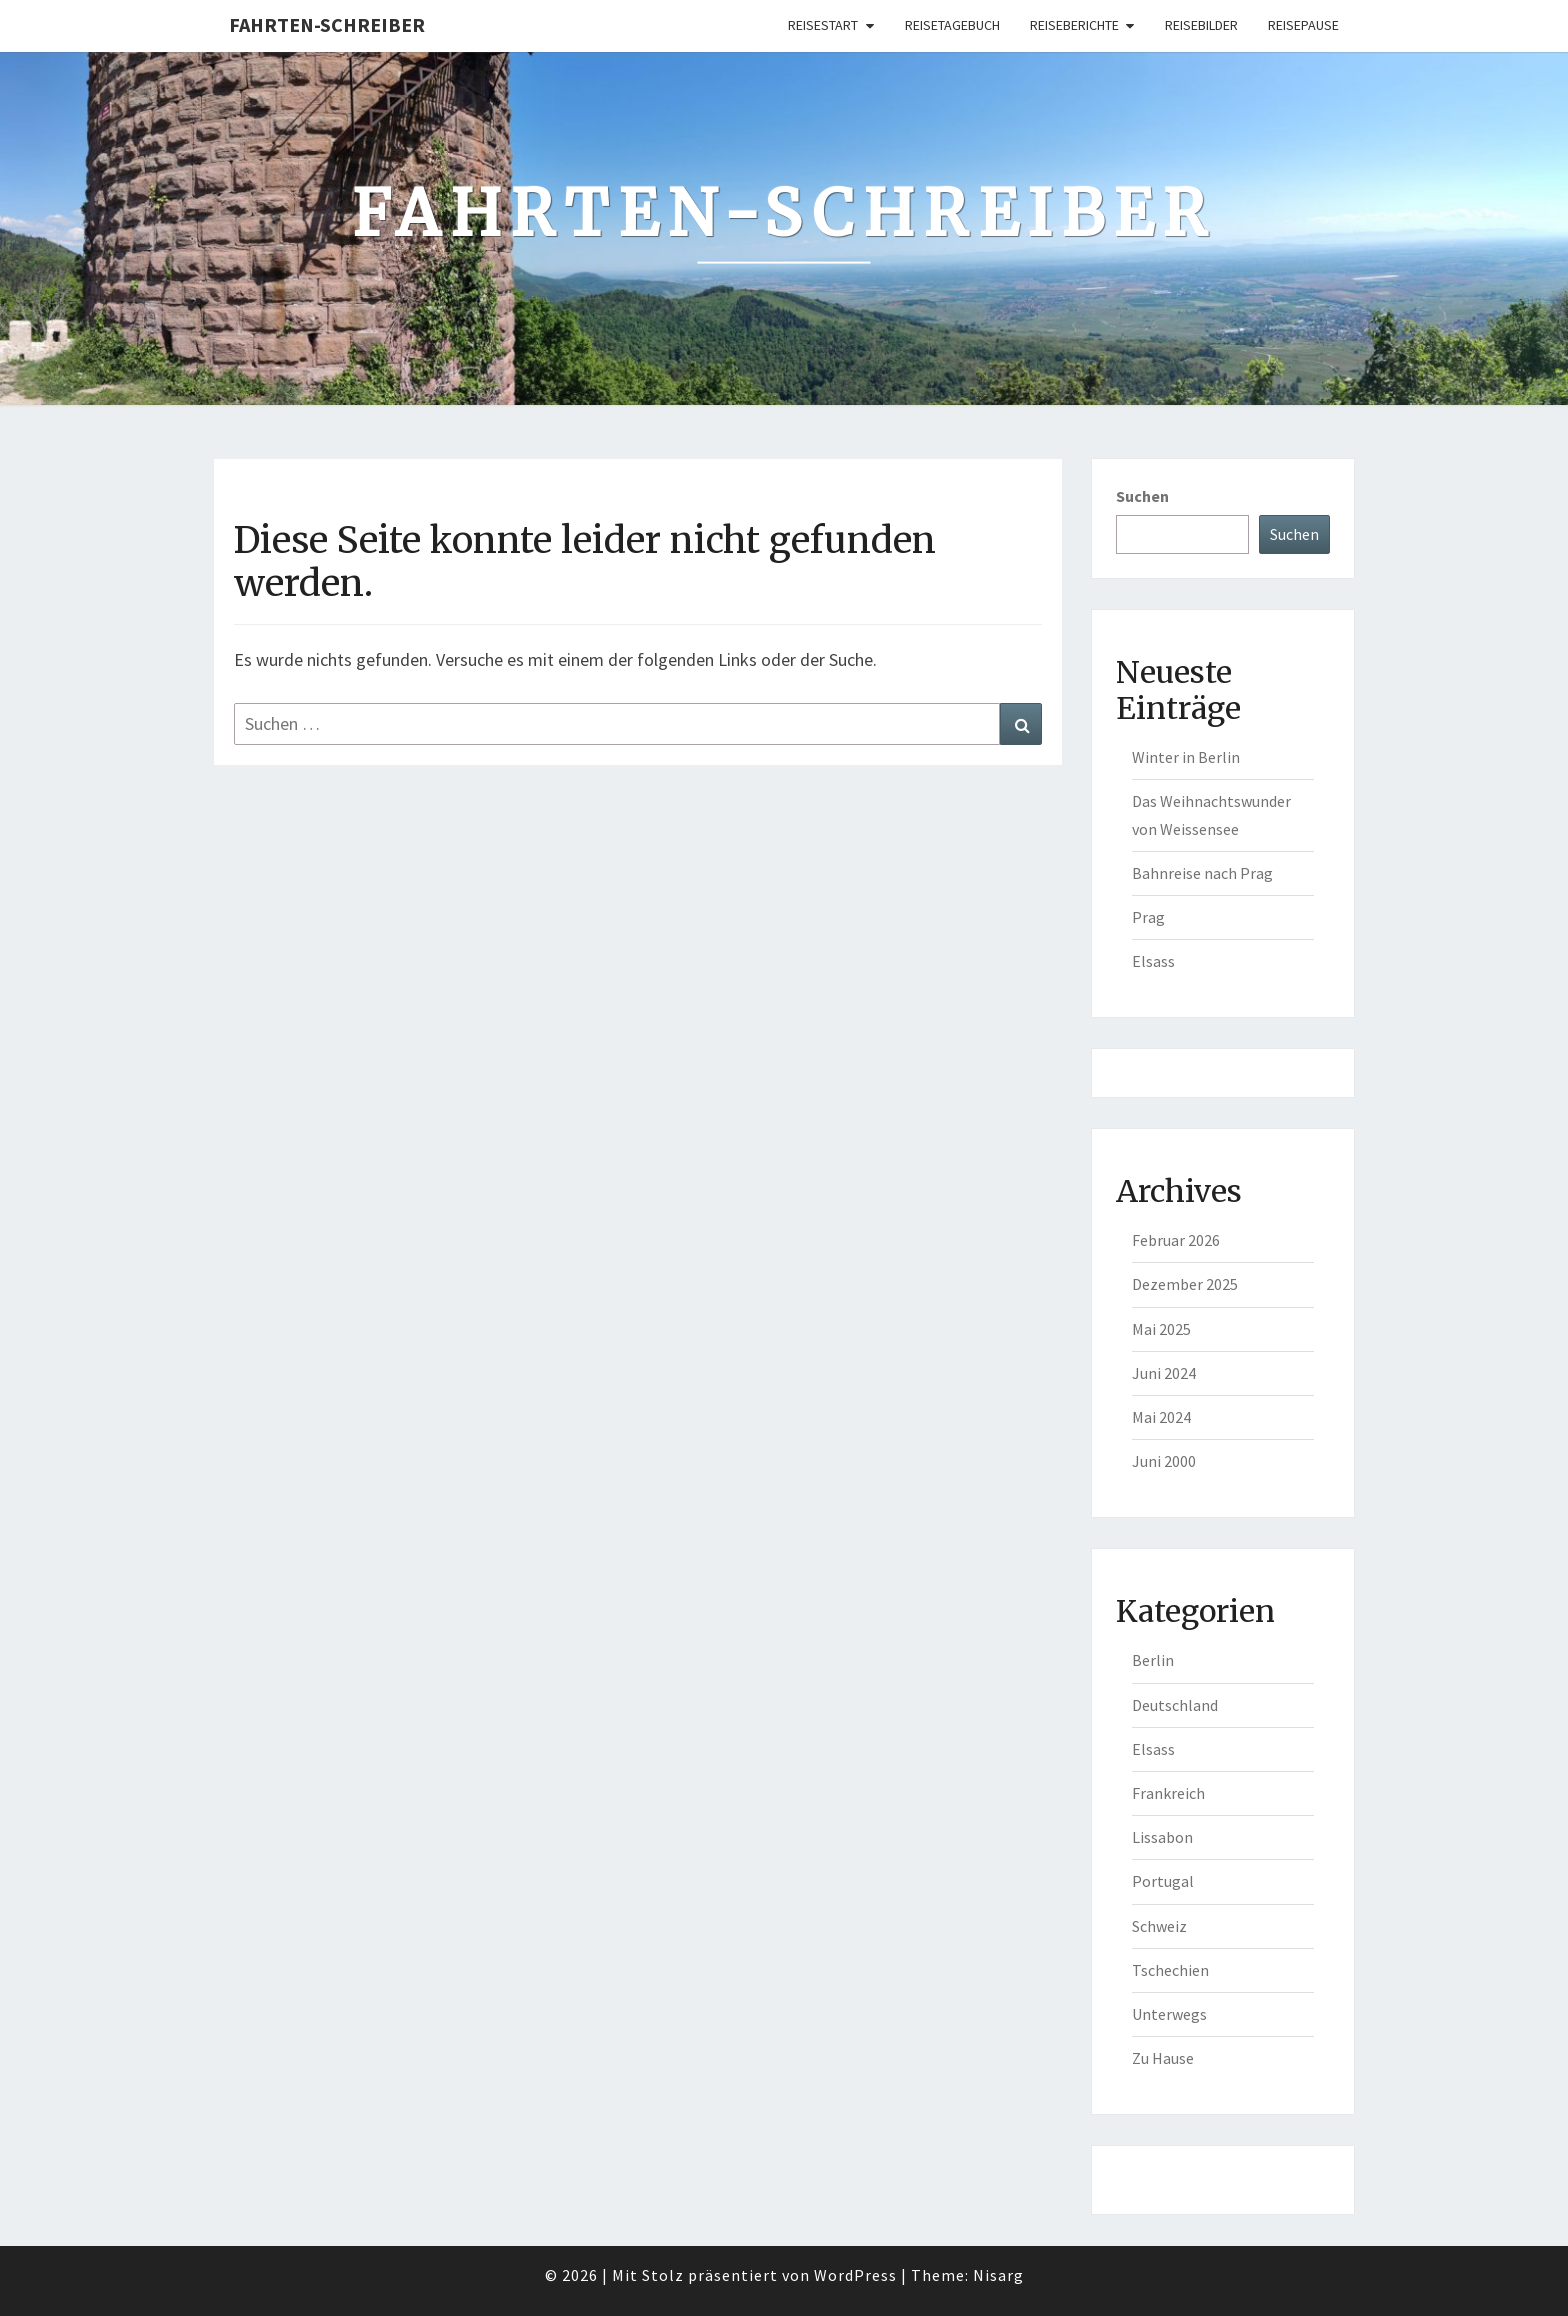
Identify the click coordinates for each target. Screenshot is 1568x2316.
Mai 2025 (1161, 1329)
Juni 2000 (1164, 1461)
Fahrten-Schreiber (327, 24)
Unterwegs (1169, 2014)
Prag (1148, 917)
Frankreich (1168, 1793)
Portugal (1163, 1881)
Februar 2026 (1176, 1240)
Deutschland (1175, 1705)
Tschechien (1170, 1970)
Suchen (1142, 496)
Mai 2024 (1161, 1417)
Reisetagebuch (952, 25)
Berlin (1153, 1660)
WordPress (855, 2275)
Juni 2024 (1164, 1373)
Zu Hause (1163, 2058)
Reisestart (823, 25)
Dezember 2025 (1185, 1284)
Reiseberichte (1074, 25)
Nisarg (998, 2275)
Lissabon (1162, 1837)
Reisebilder (1201, 25)
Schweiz (1159, 1926)
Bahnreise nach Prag (1202, 873)
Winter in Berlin (1186, 757)
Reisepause (1303, 25)
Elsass (1153, 961)
